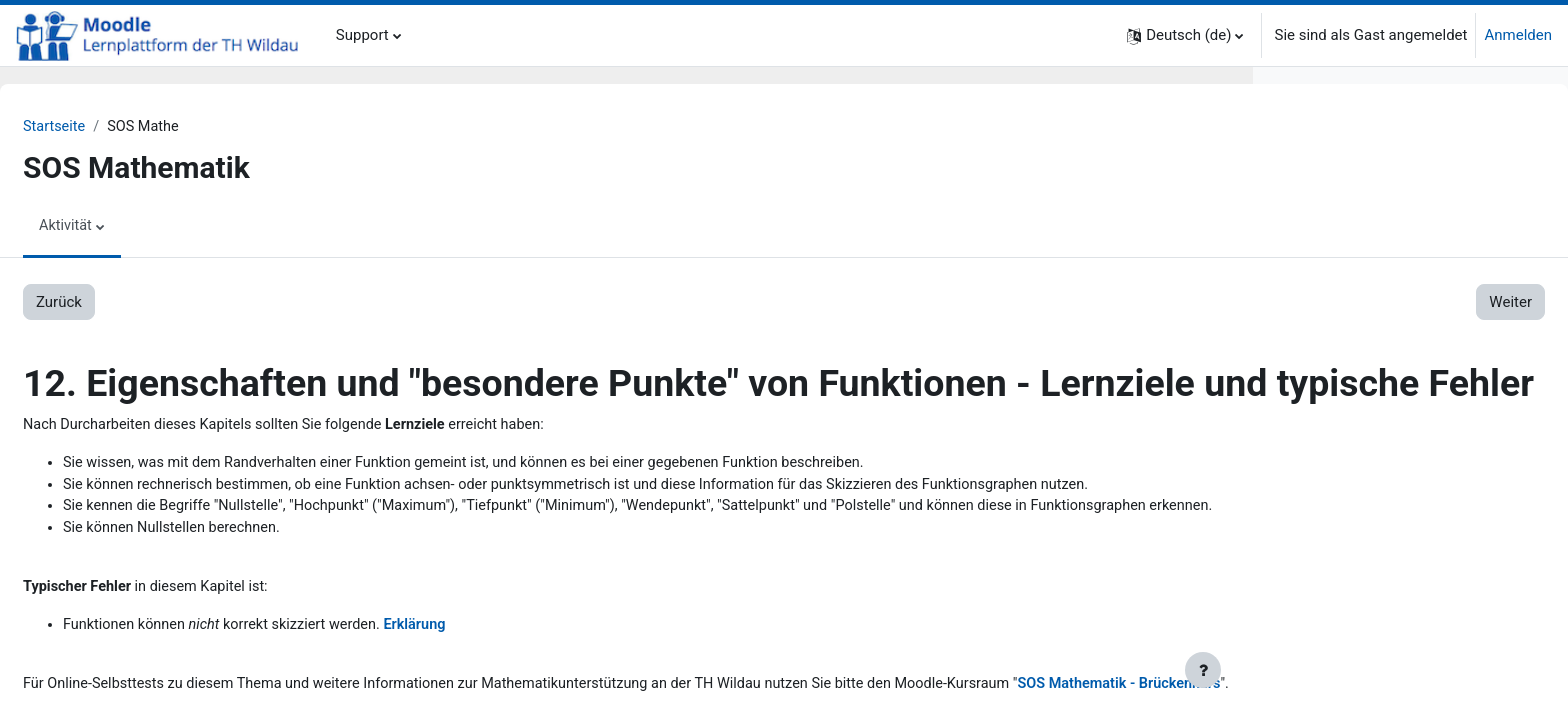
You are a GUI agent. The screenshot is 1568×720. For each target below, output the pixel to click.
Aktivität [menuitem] (114, 227)
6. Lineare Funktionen (1347, 624)
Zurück (107, 303)
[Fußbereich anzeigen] (1203, 670)
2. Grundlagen (1322, 219)
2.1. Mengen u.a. (1371, 241)
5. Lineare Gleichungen (1352, 534)
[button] (1185, 35)
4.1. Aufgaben (1362, 466)
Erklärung (475, 699)
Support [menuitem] (362, 35)
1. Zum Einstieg (1327, 196)
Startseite (103, 127)
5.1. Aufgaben (1362, 556)
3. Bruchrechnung (1334, 354)
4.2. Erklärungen (1370, 489)
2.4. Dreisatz (1357, 309)
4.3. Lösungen (1363, 511)
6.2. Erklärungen (1370, 669)
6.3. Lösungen (1363, 691)
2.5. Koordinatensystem (1395, 331)
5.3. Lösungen (1363, 601)
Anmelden (1518, 35)
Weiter (1179, 303)
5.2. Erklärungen (1370, 579)
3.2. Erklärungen (1370, 399)
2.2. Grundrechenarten (1390, 264)
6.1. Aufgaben (1362, 646)
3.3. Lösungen (1363, 421)
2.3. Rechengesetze (1381, 286)
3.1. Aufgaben (1362, 376)
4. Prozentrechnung (1341, 444)
